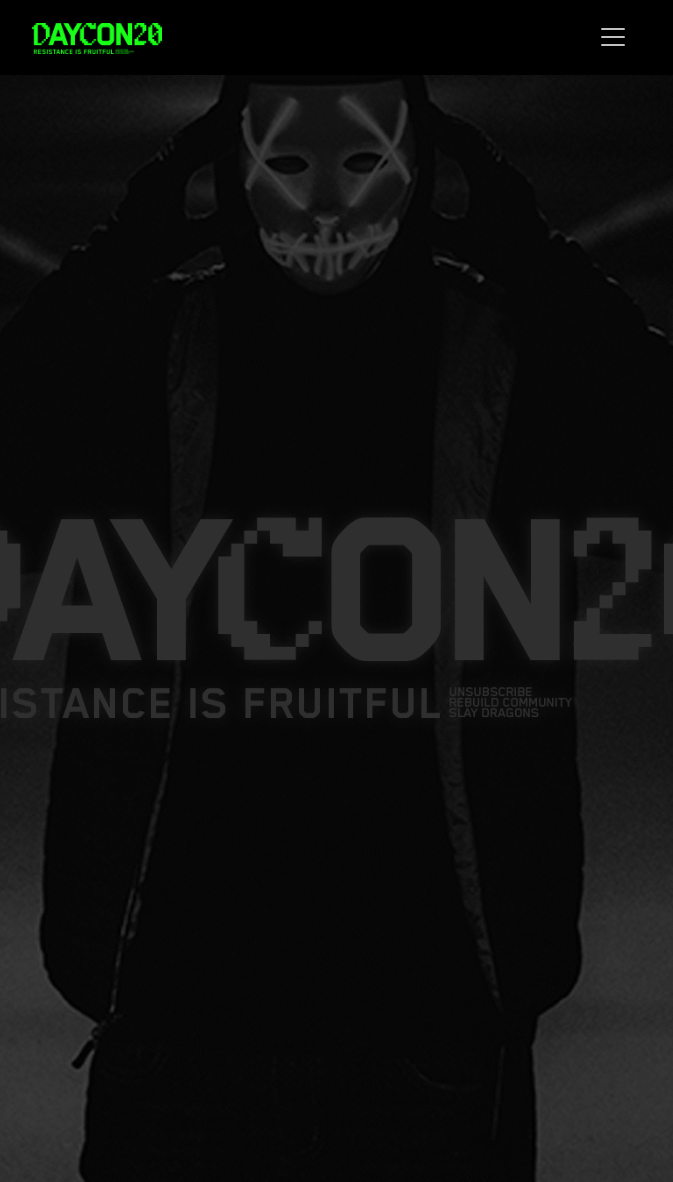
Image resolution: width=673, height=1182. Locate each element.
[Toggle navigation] (613, 37)
